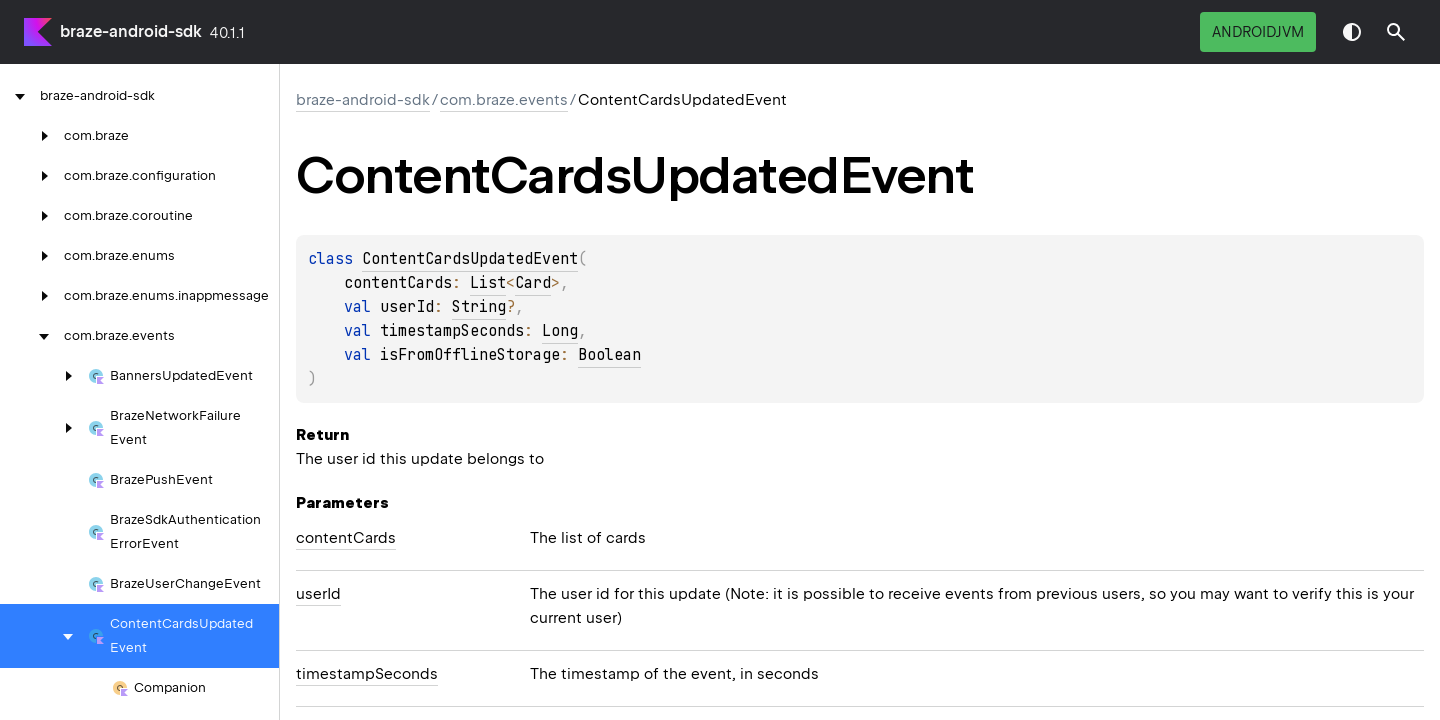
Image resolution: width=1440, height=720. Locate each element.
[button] (1396, 32)
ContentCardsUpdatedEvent (470, 259)
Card (533, 283)
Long (560, 331)
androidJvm (1258, 32)
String (479, 307)
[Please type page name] (1396, 32)
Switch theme (1352, 32)
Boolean (609, 355)
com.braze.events (504, 100)
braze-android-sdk (131, 31)
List (488, 283)
